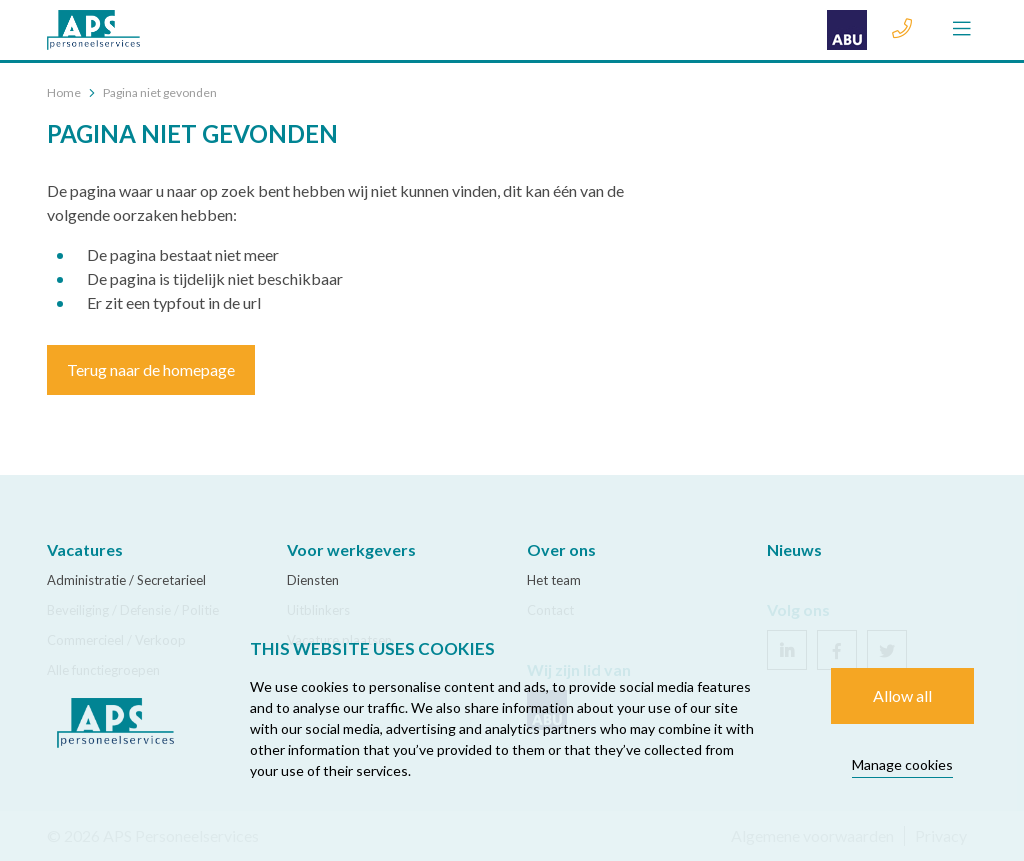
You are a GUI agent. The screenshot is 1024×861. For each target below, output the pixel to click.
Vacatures (85, 549)
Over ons (561, 549)
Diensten (313, 580)
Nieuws (794, 549)
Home (64, 92)
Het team (554, 580)
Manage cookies (902, 764)
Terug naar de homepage (151, 369)
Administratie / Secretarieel (126, 580)
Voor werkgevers (351, 549)
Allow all (902, 695)
